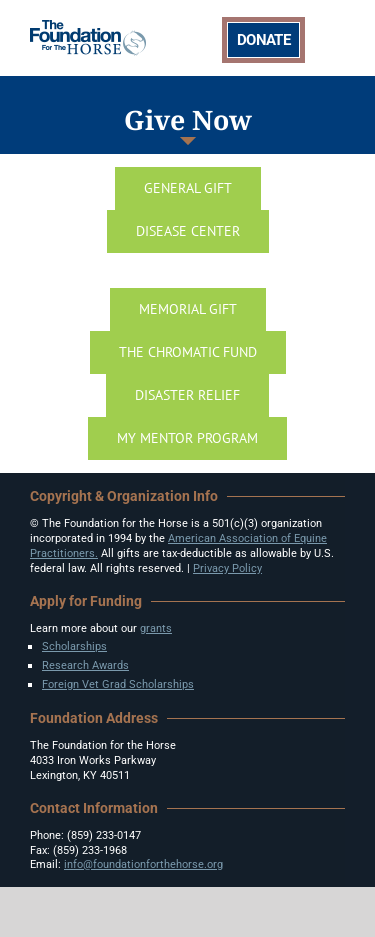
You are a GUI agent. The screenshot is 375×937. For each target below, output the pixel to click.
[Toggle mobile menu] (335, 37)
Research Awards (85, 665)
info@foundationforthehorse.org (143, 864)
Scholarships (74, 646)
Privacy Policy (227, 568)
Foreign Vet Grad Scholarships (118, 684)
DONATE (263, 40)
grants (156, 628)
